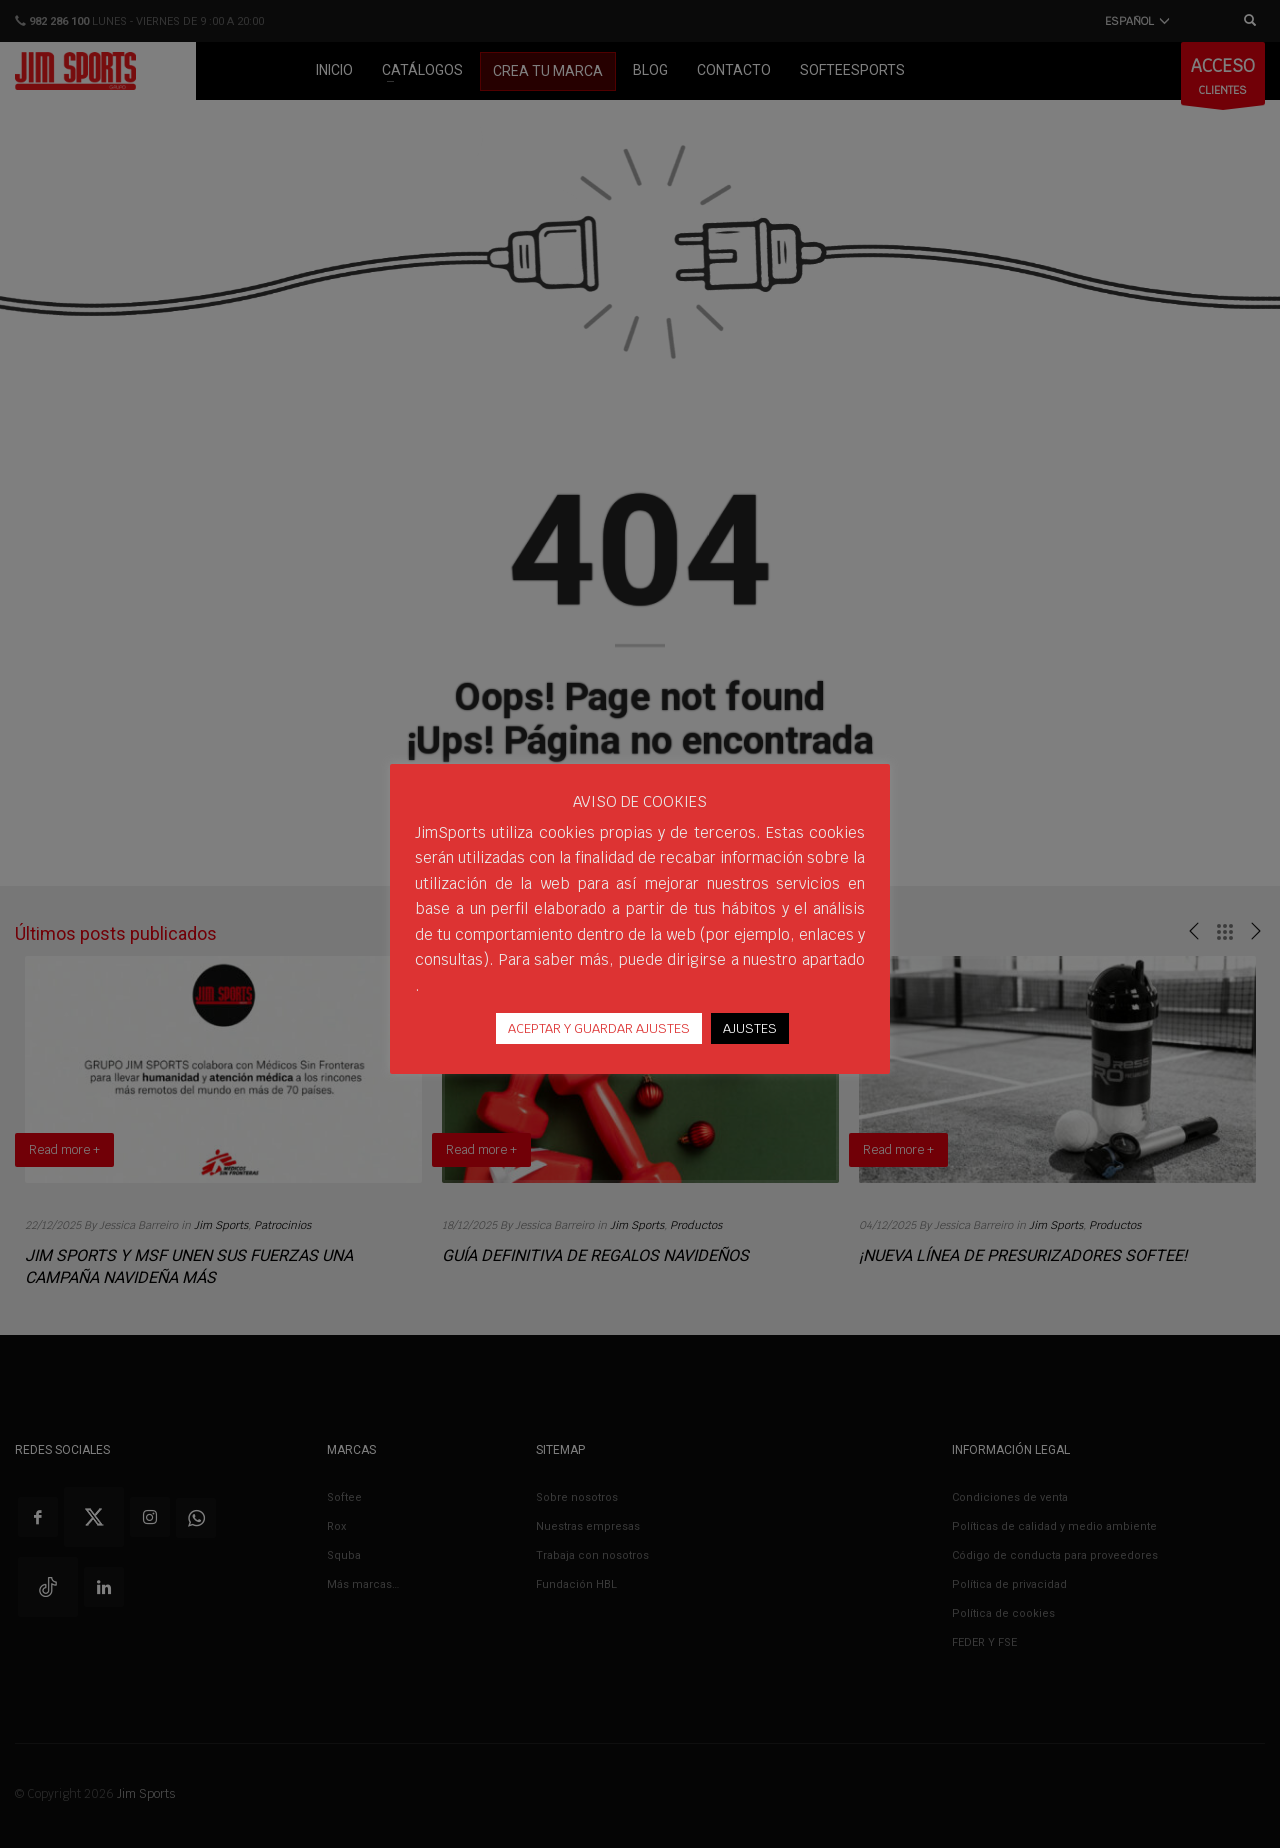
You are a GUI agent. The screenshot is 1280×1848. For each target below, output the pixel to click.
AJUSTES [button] (750, 1028)
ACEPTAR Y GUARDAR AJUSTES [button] (599, 1028)
